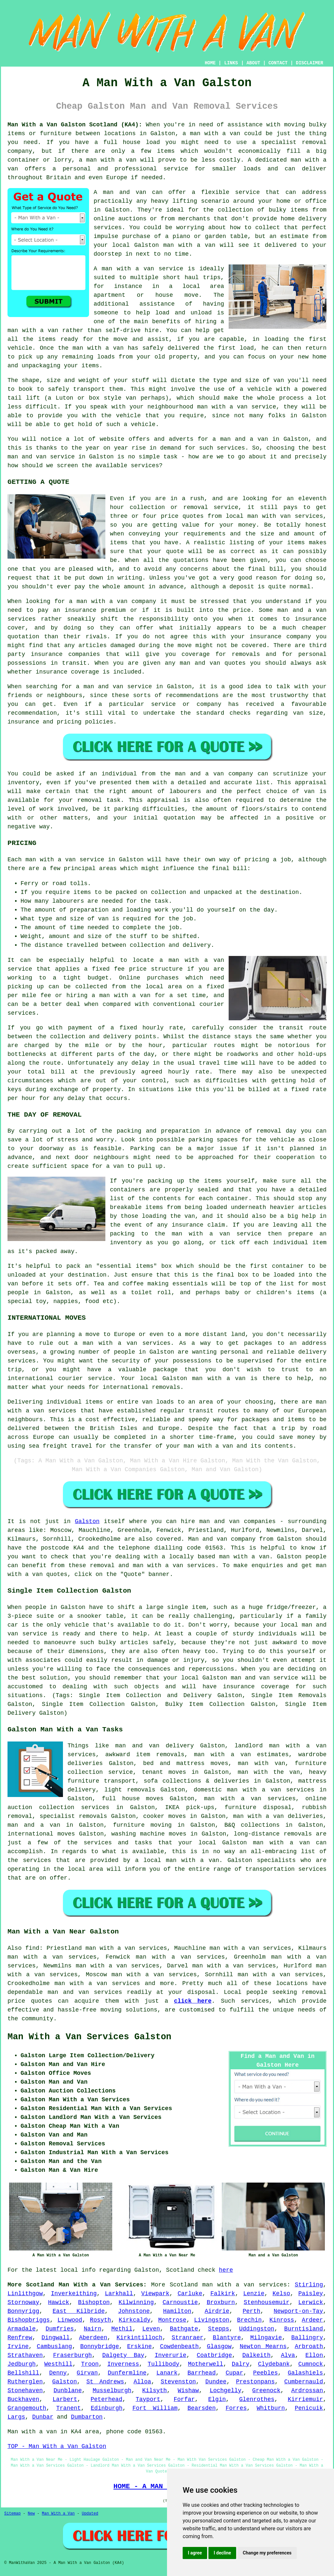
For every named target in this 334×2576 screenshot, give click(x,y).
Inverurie (170, 2355)
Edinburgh (106, 2408)
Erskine (139, 2346)
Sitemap (12, 2513)
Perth (251, 2311)
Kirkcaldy (134, 2320)
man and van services (85, 1992)
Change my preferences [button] (267, 2552)
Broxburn (221, 2302)
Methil (121, 2329)
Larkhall (119, 2293)
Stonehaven (25, 2390)
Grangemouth (27, 2408)
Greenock (266, 2390)
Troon (90, 2364)
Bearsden (202, 2408)
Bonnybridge (99, 2346)
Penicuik (309, 2408)
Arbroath (309, 2346)
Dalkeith (256, 2355)
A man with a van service (138, 268)
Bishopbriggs (29, 2320)
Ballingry (307, 2337)
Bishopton (94, 2302)
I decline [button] (222, 2552)
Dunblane (67, 2390)
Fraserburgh (72, 2355)
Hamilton (177, 2311)
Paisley (310, 2293)
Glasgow (219, 2346)
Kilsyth (154, 2390)
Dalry (241, 2364)
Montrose (172, 2320)
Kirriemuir (305, 2399)
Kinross (281, 2320)
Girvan (87, 2373)
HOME (210, 63)
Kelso (281, 2293)
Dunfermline (127, 2373)
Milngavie (266, 2337)
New (31, 2513)
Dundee (216, 2381)
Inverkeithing (74, 2293)
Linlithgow (25, 2293)
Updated (90, 2513)
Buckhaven (23, 2399)
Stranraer (187, 2337)
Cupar (234, 2373)
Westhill (58, 2364)
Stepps (218, 2329)
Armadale (22, 2329)
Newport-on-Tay (298, 2311)
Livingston (211, 2320)
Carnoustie (180, 2302)
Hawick (58, 2302)
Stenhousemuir (266, 2302)
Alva (288, 2355)
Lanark (167, 2373)
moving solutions (128, 2010)
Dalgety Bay (123, 2355)
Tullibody (163, 2364)
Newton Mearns (263, 2346)
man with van (269, 516)
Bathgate (184, 2329)
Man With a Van (58, 2513)
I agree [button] (195, 2552)
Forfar (184, 2399)
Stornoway (23, 2302)
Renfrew (20, 2337)
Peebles (265, 2373)
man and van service (264, 1678)
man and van (124, 192)
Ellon (314, 2355)
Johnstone (134, 2311)
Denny (58, 2373)
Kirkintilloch (139, 2337)
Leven (151, 2329)
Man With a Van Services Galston (89, 2037)
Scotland (184, 2285)
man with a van (215, 133)
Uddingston (256, 2329)
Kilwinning (136, 2302)
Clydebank (274, 2364)
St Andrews (105, 2381)
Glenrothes (256, 2399)
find (32, 1948)
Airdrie (217, 2311)
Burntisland (303, 2329)
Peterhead (106, 2399)
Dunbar (42, 2417)
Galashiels (305, 2373)
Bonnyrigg (23, 2311)
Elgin (217, 2399)
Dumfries (60, 2329)
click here (192, 2001)
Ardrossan (307, 2390)
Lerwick (310, 2302)
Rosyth (100, 2320)
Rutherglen (25, 2381)
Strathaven (25, 2355)
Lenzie (254, 2293)
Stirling (309, 2285)
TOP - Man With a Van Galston (57, 2446)
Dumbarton (86, 2417)
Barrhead (202, 2373)
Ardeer (312, 2320)
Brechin (249, 2320)
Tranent (68, 2408)
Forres (236, 2408)
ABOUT (253, 63)
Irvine (18, 2346)
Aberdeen (93, 2337)
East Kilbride (79, 2311)
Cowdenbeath (179, 2346)
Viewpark (155, 2293)
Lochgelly (225, 2390)
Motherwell (205, 2364)
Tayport (148, 2399)
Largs (16, 2417)
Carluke (189, 2293)
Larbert (65, 2399)
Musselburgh (112, 2390)
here (226, 2270)
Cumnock (310, 2364)
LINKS (231, 63)
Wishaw (188, 2390)
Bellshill (23, 2373)
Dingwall (55, 2337)
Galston (87, 1521)
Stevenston (178, 2381)
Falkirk (222, 2293)
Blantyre (227, 2337)
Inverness (123, 2364)
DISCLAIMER (309, 63)
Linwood (69, 2320)
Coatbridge (214, 2355)
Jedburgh (22, 2364)
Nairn (92, 2329)
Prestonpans (255, 2381)
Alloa (142, 2381)
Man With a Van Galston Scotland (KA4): (75, 124)
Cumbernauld (303, 2381)
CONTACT (278, 63)
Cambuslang (54, 2346)
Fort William (154, 2408)
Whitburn (271, 2408)
